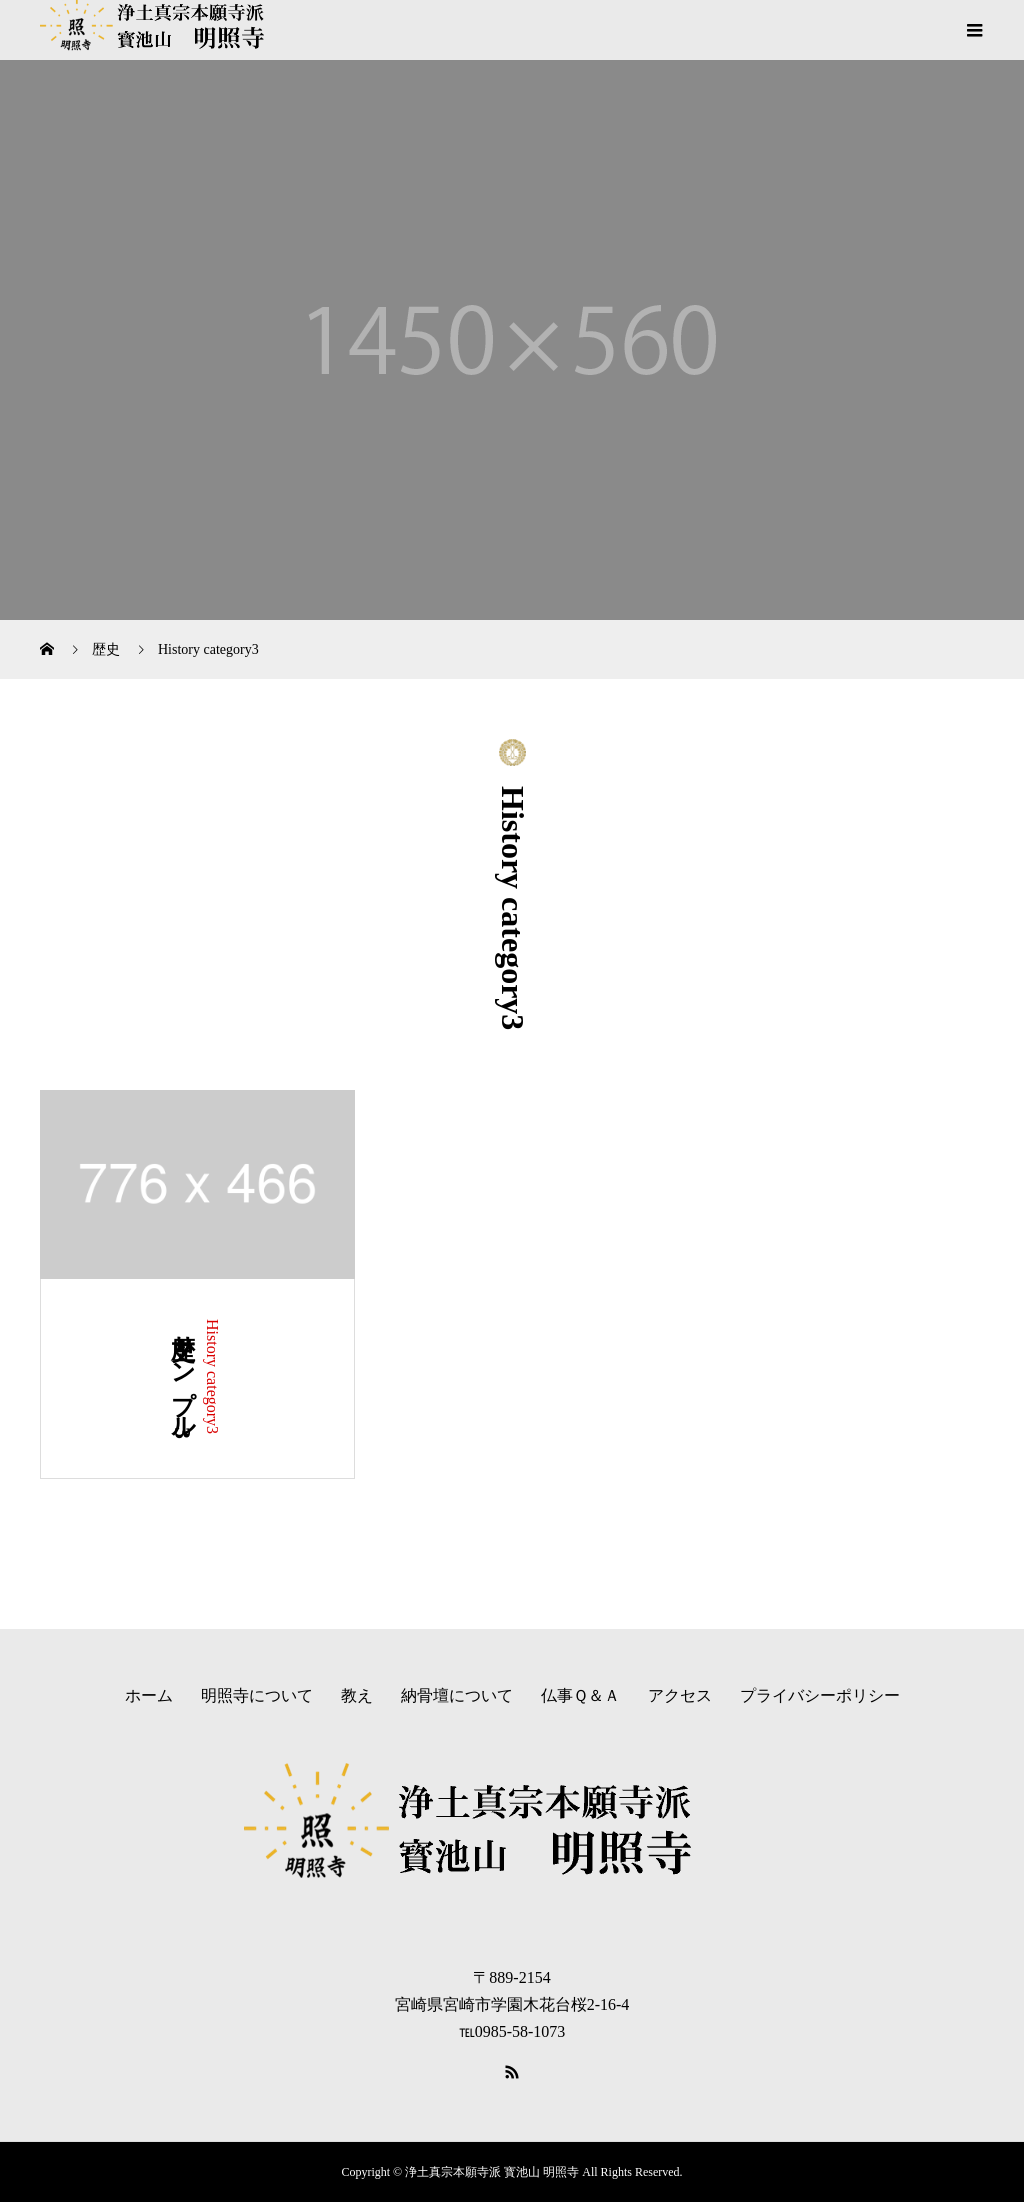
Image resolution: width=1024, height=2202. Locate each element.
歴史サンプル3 (183, 1379)
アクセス (680, 1695)
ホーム (149, 1695)
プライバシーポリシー (820, 1695)
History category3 (212, 1376)
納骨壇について (457, 1695)
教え (357, 1695)
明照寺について (257, 1695)
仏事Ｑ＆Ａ (580, 1695)
